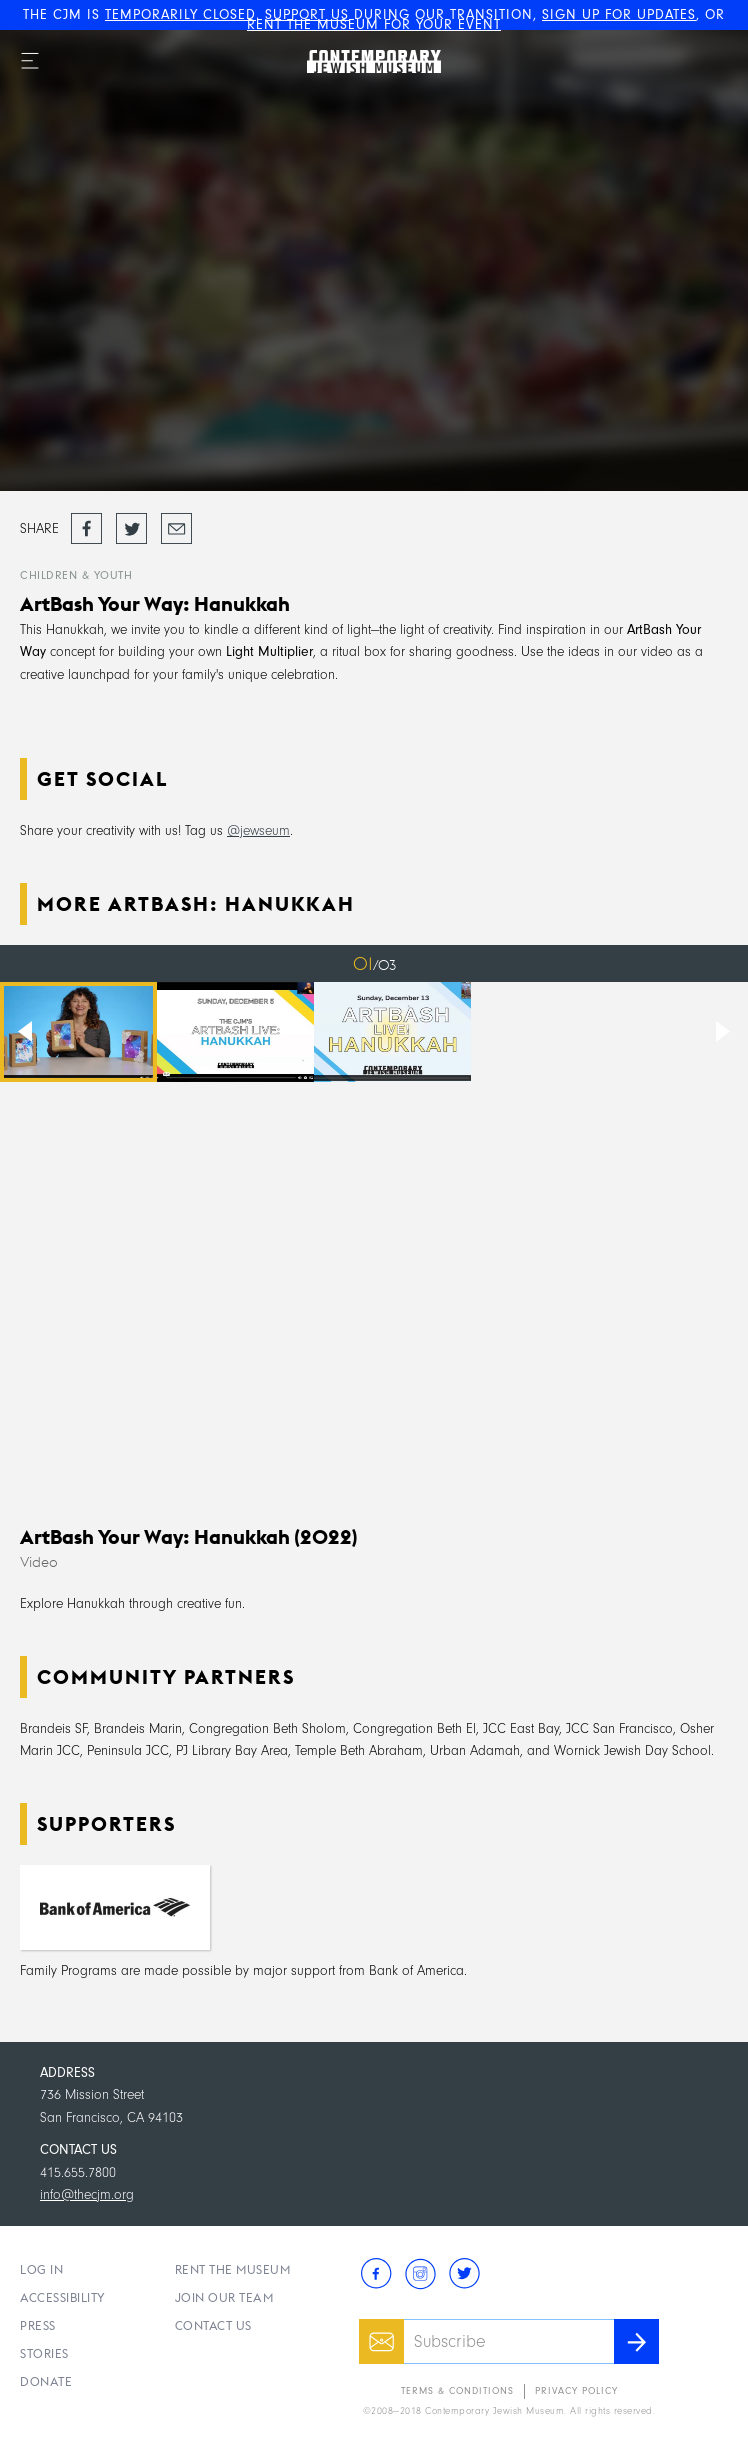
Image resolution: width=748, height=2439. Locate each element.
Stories (44, 2353)
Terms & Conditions (457, 2391)
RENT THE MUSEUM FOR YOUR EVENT (374, 24)
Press (38, 2325)
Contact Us (213, 2325)
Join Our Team (224, 2297)
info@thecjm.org (87, 2194)
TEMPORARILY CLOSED (180, 14)
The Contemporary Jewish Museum (352, 41)
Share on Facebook (86, 529)
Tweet (129, 521)
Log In (41, 2269)
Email (175, 521)
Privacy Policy (576, 2391)
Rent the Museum (233, 2269)
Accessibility (63, 2297)
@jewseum (258, 830)
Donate (46, 2381)
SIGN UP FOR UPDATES (619, 14)
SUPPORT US (307, 14)
